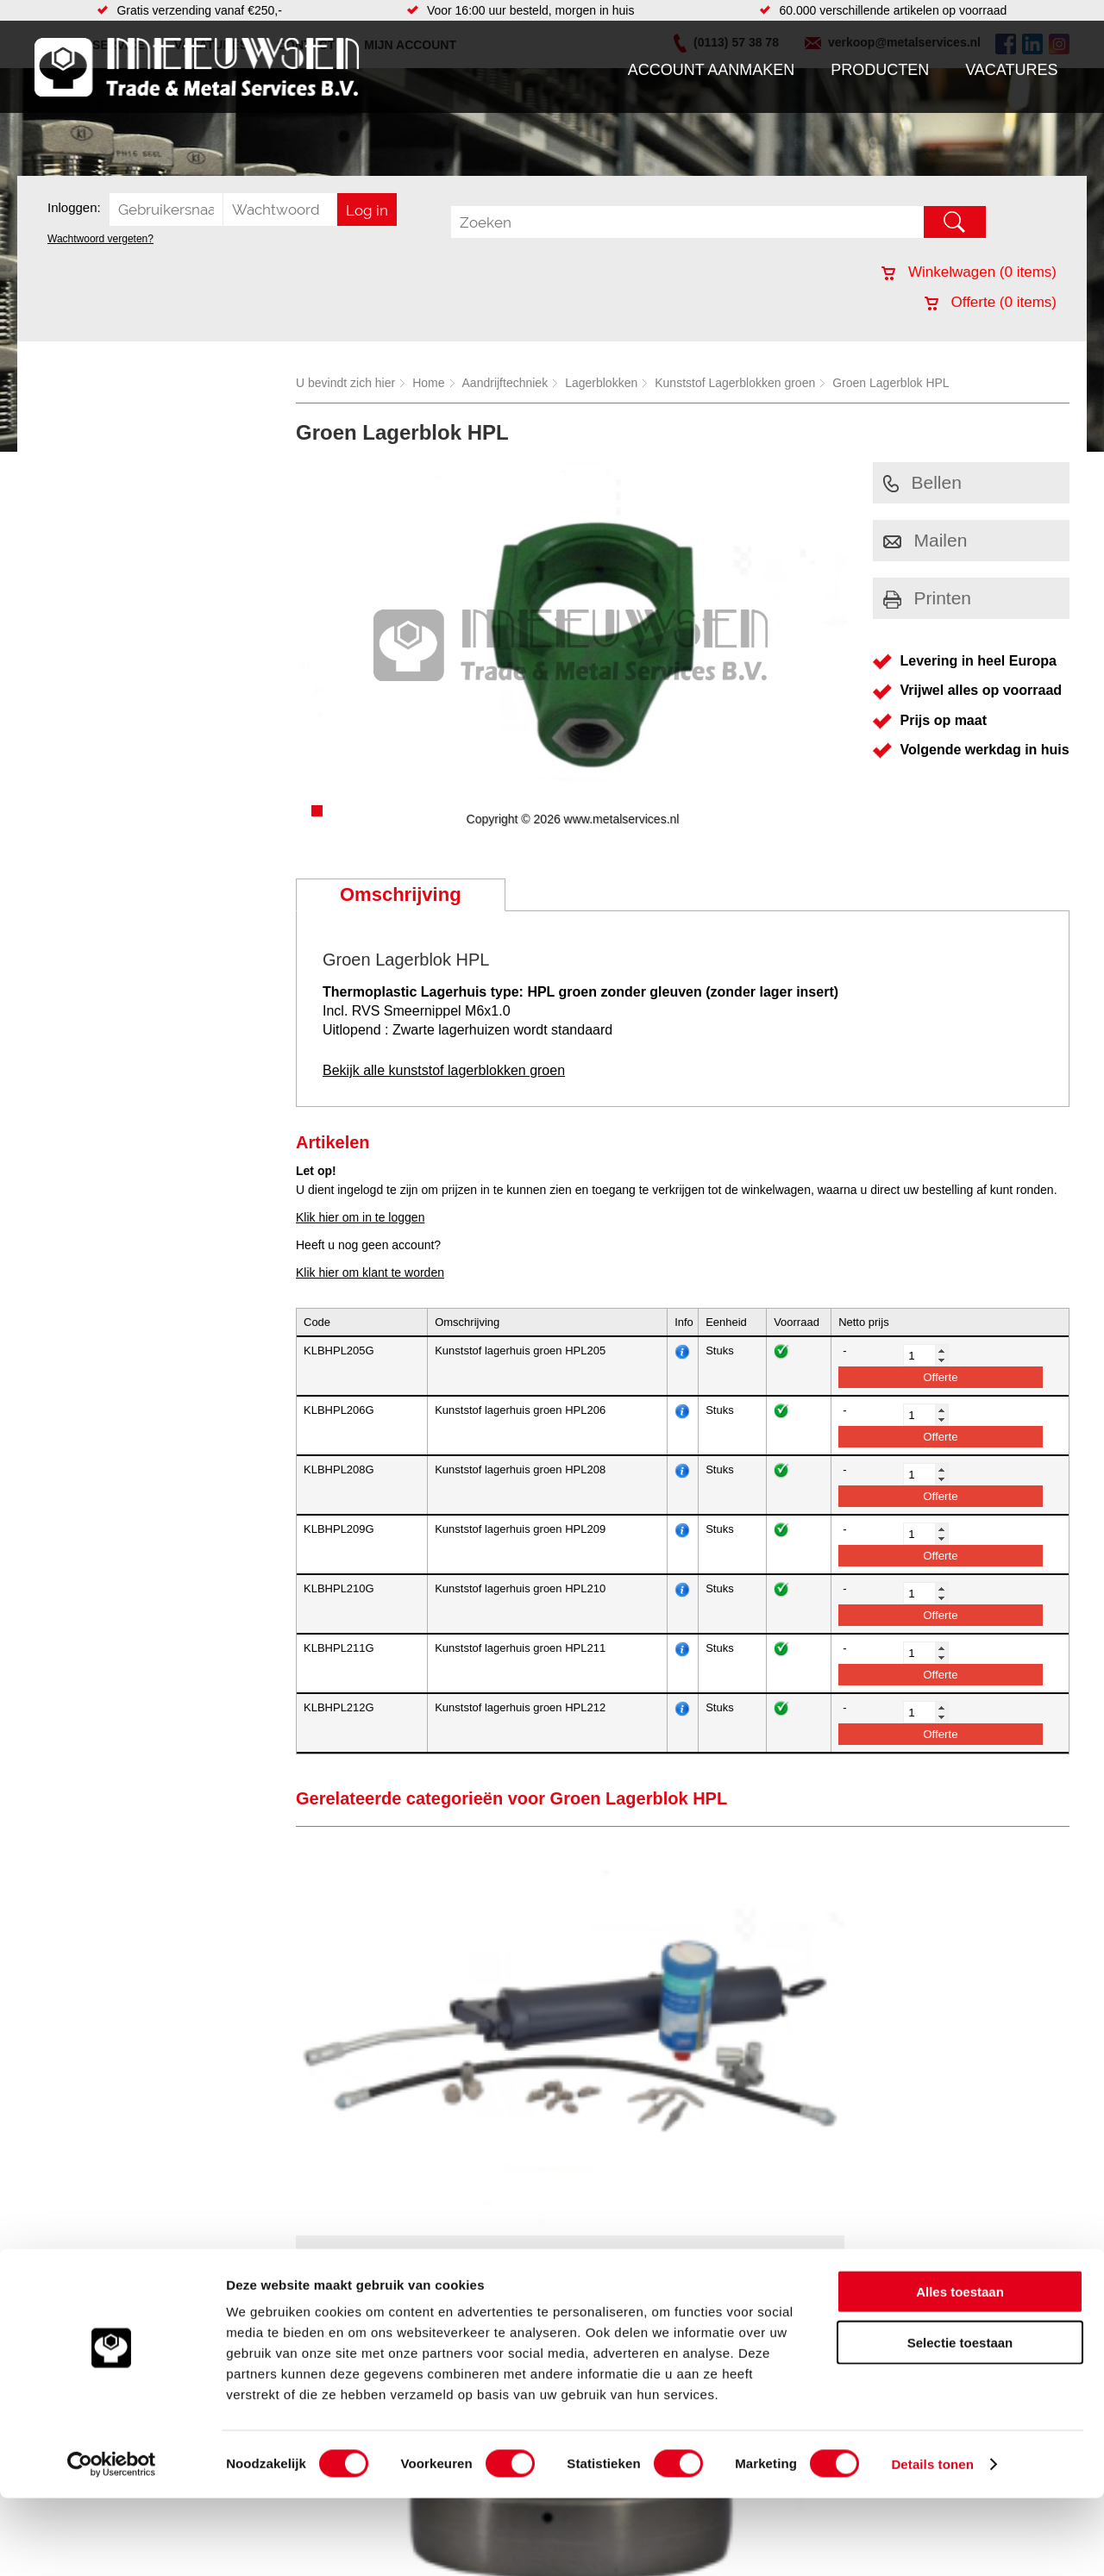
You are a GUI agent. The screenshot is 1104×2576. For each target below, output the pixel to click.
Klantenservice (82, 2317)
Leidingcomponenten (247, 2317)
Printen (927, 598)
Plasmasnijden (641, 2300)
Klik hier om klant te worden (370, 1272)
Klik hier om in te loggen (360, 1217)
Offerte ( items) (991, 302)
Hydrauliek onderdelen (251, 2300)
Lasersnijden (636, 2283)
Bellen (922, 482)
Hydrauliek (630, 2266)
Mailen (925, 540)
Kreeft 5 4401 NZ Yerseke (960, 2279)
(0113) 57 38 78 (933, 2295)
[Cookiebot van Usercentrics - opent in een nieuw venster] (111, 2542)
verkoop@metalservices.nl (961, 2310)
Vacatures (1011, 69)
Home (428, 383)
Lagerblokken (601, 383)
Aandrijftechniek (505, 383)
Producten (880, 69)
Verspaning (632, 2317)
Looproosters (404, 2317)
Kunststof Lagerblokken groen (735, 383)
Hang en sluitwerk (417, 2283)
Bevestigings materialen (255, 2283)
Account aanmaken (711, 69)
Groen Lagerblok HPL (890, 383)
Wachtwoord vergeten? (100, 239)
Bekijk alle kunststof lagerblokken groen (444, 1070)
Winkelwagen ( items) (969, 272)
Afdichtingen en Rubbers (435, 2266)
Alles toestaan (960, 2369)
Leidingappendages (421, 2300)
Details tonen (932, 2542)
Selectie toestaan (960, 2420)
